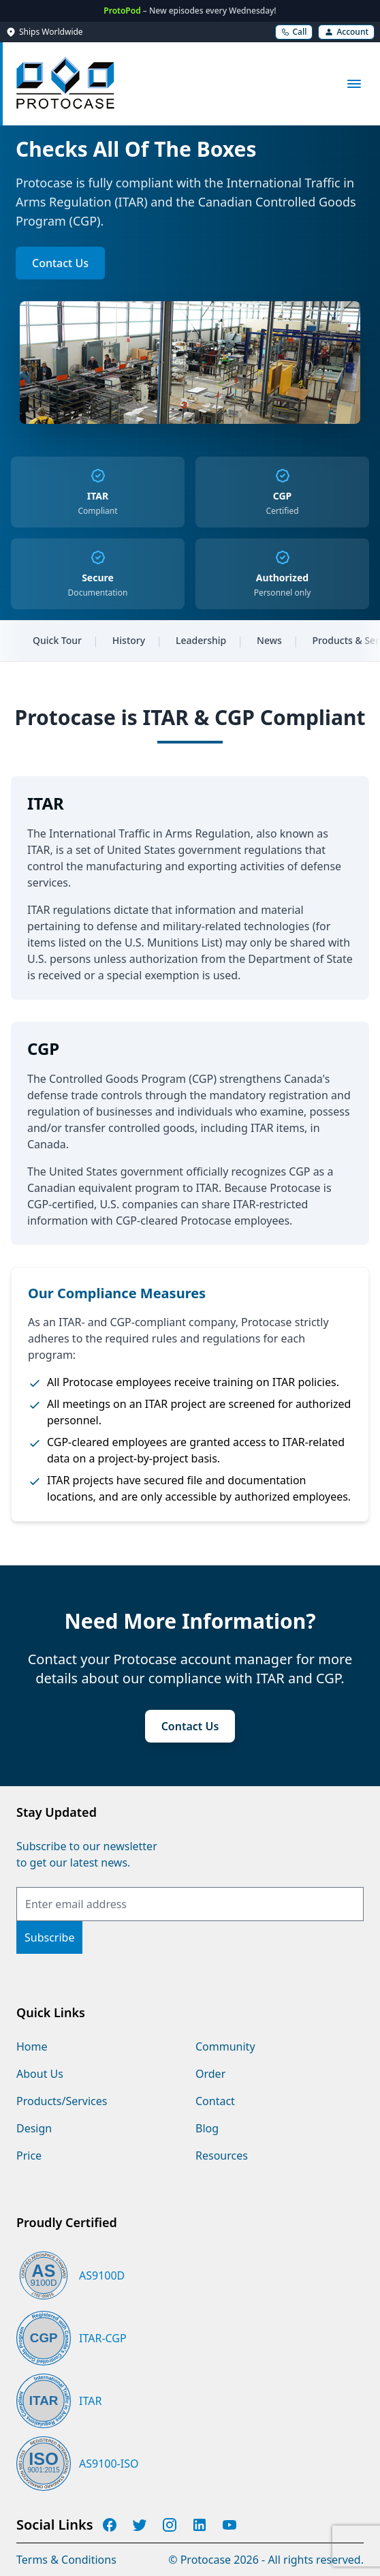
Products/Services (62, 2101)
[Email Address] (190, 1904)
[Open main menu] (354, 84)
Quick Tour (57, 640)
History (128, 640)
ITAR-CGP (103, 2338)
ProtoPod (123, 10)
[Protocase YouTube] (229, 2525)
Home (32, 2046)
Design (34, 2128)
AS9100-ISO (108, 2463)
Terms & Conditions (66, 2559)
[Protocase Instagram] (169, 2525)
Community (225, 2046)
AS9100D (102, 2275)
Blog (207, 2128)
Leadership (201, 640)
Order (210, 2073)
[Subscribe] (49, 1937)
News (269, 640)
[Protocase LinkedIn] (199, 2525)
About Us (39, 2073)
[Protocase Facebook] (109, 2525)
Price (29, 2155)
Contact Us (60, 263)
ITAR (90, 2400)
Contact (215, 2101)
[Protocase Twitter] (139, 2525)
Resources (221, 2155)
